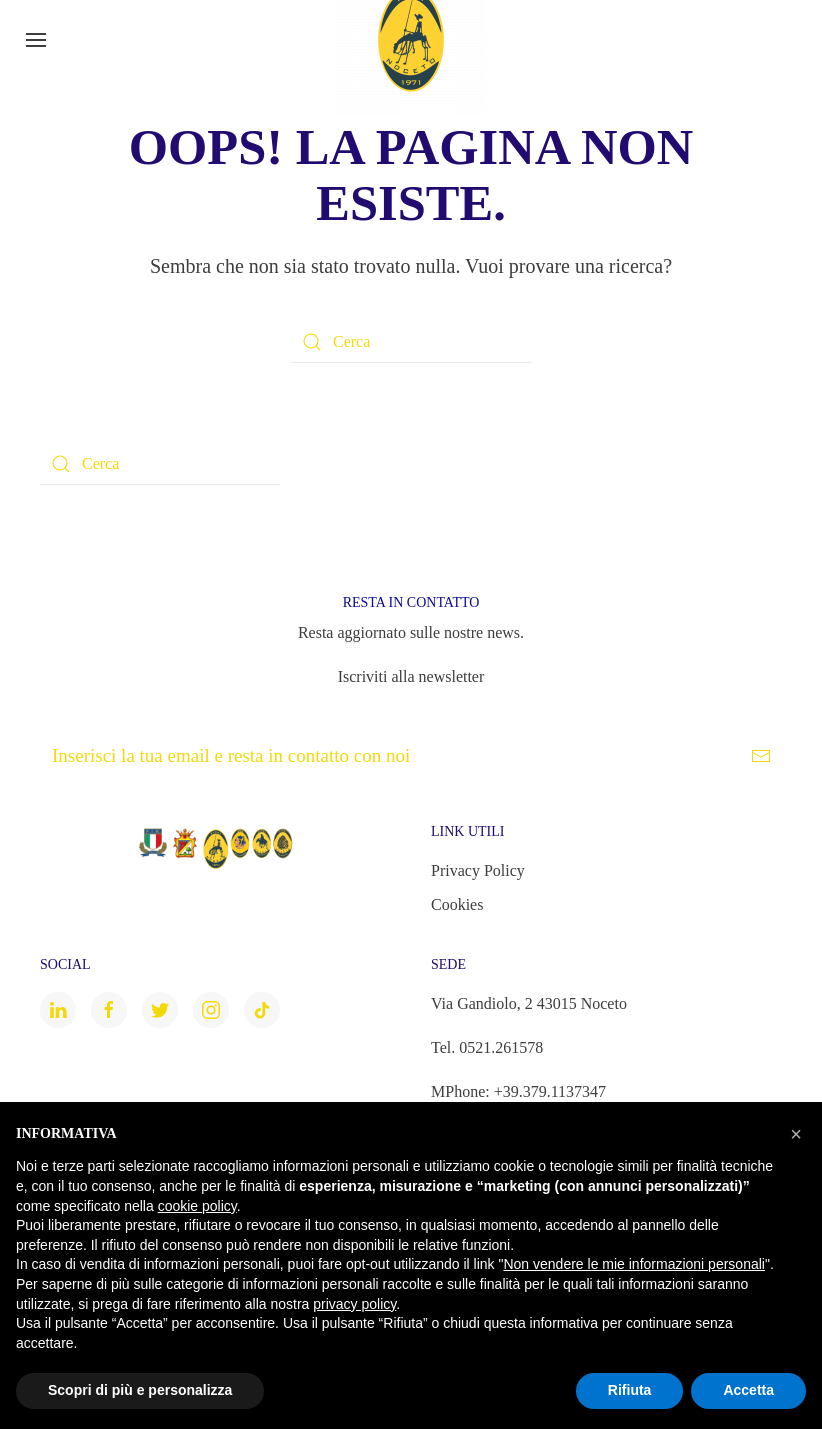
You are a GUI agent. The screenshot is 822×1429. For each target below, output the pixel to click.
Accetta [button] (748, 1390)
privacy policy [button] (354, 1304)
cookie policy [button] (197, 1206)
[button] (796, 1134)
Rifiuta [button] (630, 1390)
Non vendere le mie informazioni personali (633, 1264)
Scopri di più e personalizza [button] (140, 1390)
